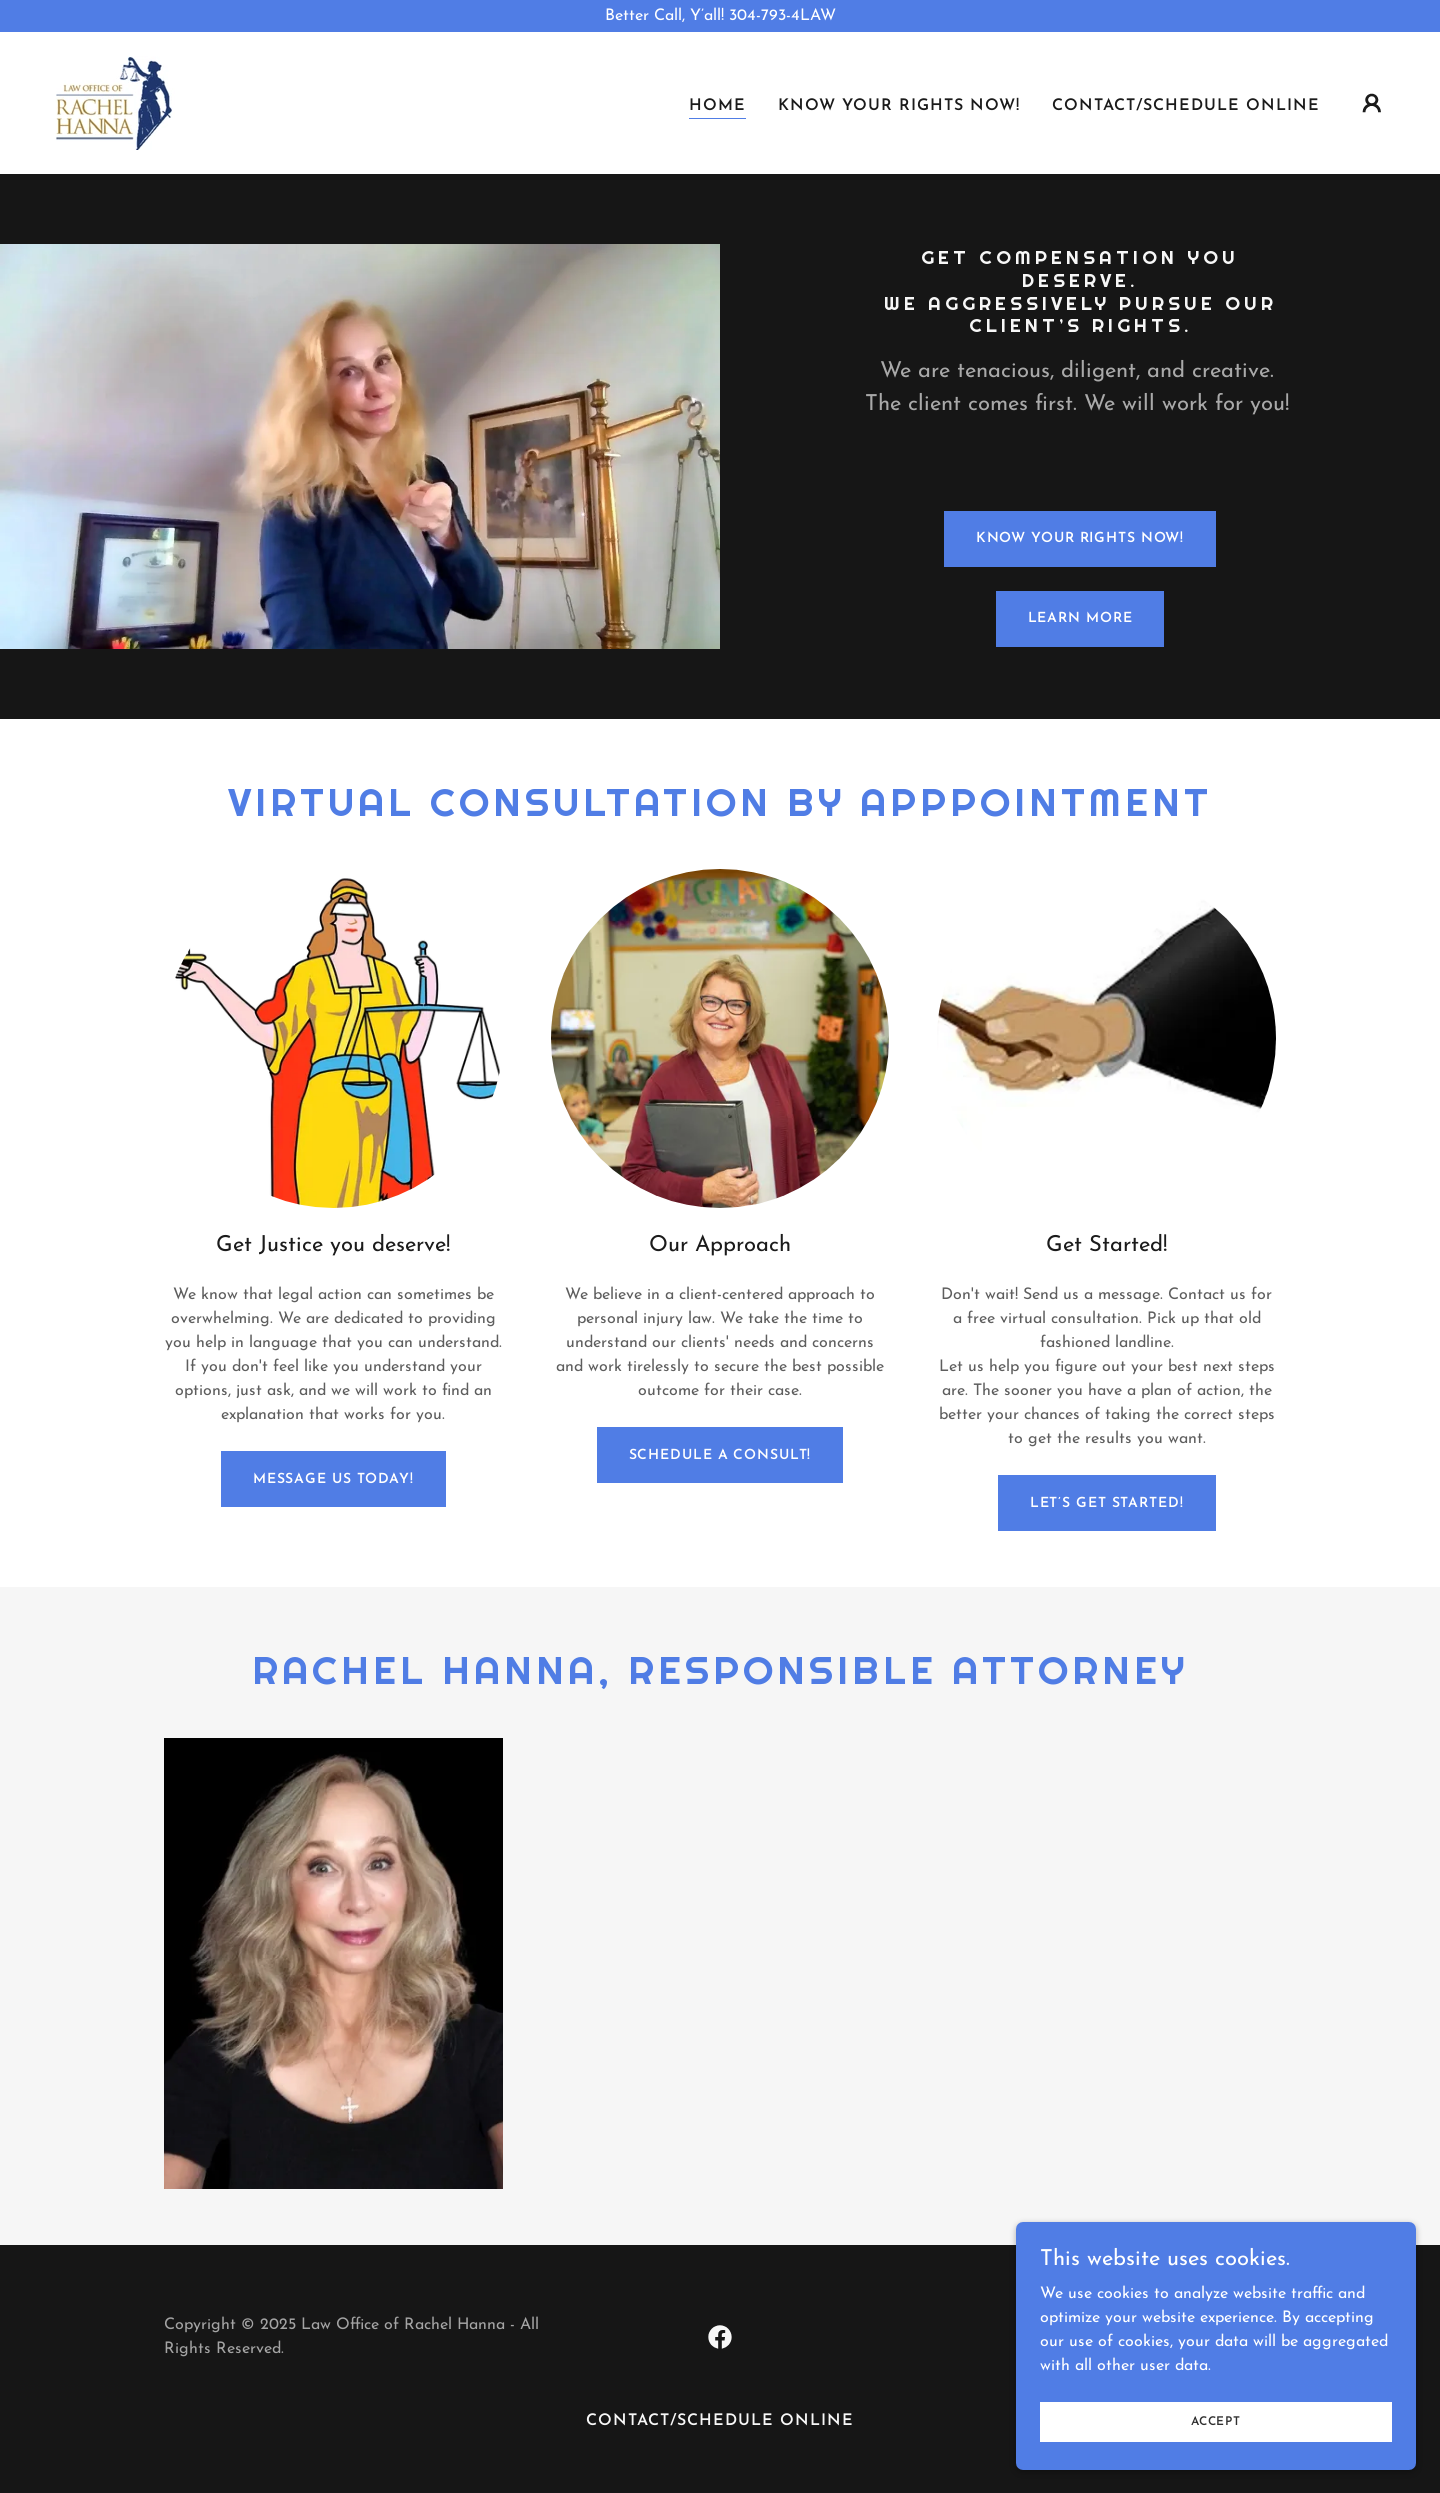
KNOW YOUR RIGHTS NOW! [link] (899, 106)
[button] (1372, 103)
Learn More (1080, 618)
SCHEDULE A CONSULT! (720, 1455)
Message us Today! (333, 1479)
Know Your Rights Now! (1080, 538)
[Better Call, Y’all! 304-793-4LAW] (720, 16)
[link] (111, 102)
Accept (1216, 2421)
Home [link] (717, 106)
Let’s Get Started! (1107, 1503)
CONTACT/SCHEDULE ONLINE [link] (1186, 106)
